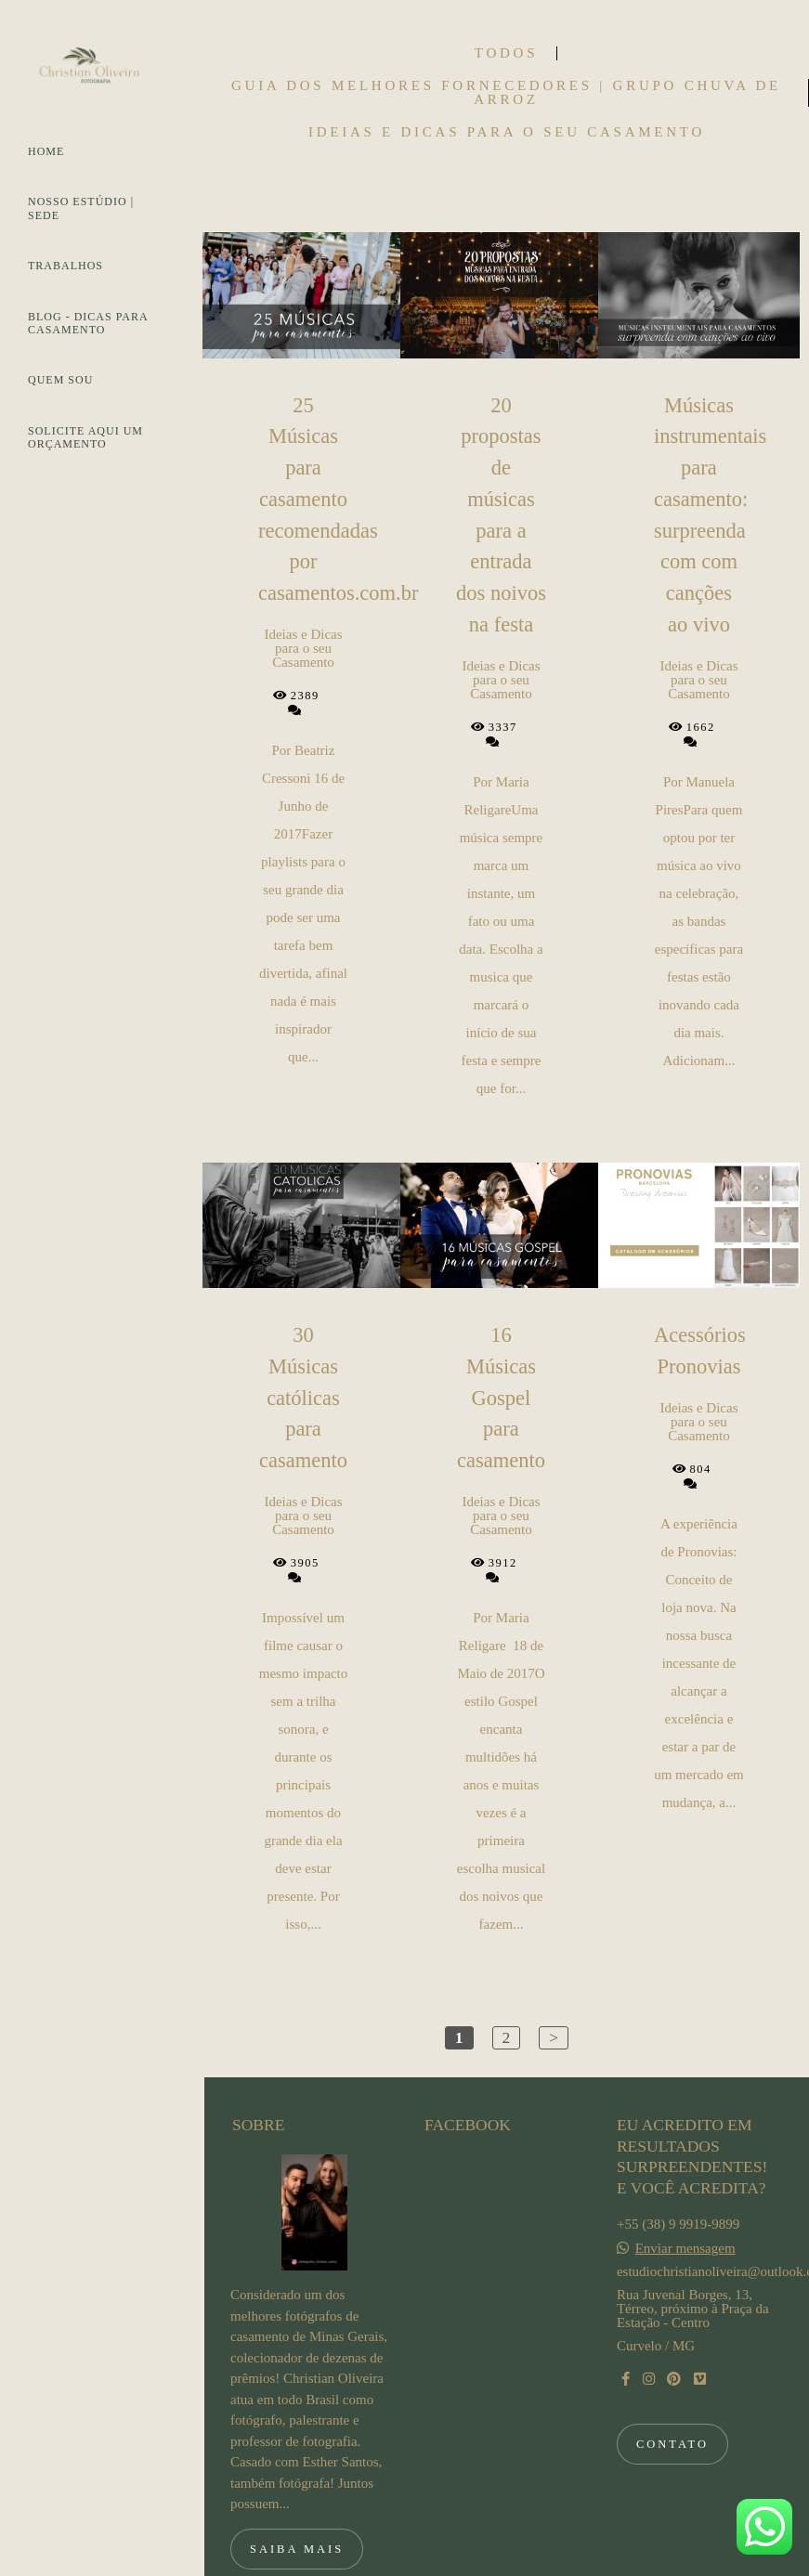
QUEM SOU (60, 379)
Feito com (506, 2561)
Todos (506, 53)
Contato (672, 2379)
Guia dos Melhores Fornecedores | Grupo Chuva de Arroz (506, 93)
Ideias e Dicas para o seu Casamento (506, 132)
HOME (46, 151)
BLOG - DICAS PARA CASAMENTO (88, 323)
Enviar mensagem (685, 2184)
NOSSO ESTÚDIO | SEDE (81, 208)
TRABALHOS (65, 265)
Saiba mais (297, 2484)
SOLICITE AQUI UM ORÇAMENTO (85, 437)
